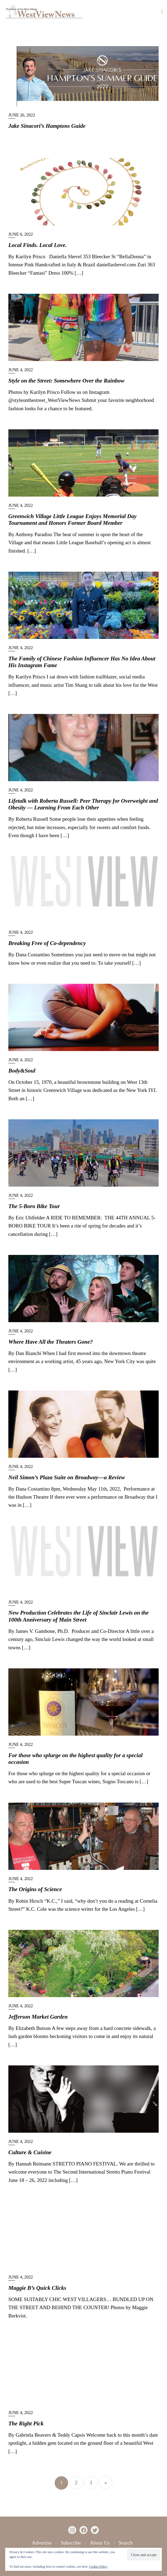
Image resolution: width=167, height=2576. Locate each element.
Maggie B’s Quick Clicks (37, 2288)
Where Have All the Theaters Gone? (50, 1342)
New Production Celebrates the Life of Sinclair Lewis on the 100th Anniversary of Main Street (78, 1616)
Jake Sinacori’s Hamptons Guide (46, 126)
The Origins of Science (35, 1889)
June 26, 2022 (21, 115)
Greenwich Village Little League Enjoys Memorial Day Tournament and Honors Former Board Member (72, 519)
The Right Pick (26, 2423)
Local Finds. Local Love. (37, 245)
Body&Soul (21, 1070)
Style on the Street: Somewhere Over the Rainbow (66, 380)
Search (126, 2543)
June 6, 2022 (20, 234)
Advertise (42, 2543)
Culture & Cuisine (29, 2152)
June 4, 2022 (20, 369)
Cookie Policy (98, 2566)
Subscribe (71, 2543)
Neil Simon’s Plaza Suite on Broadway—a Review (66, 1477)
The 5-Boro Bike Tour (34, 1206)
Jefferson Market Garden (38, 2017)
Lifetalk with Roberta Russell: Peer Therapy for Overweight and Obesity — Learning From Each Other (83, 804)
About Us (100, 2543)
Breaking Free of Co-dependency (47, 943)
